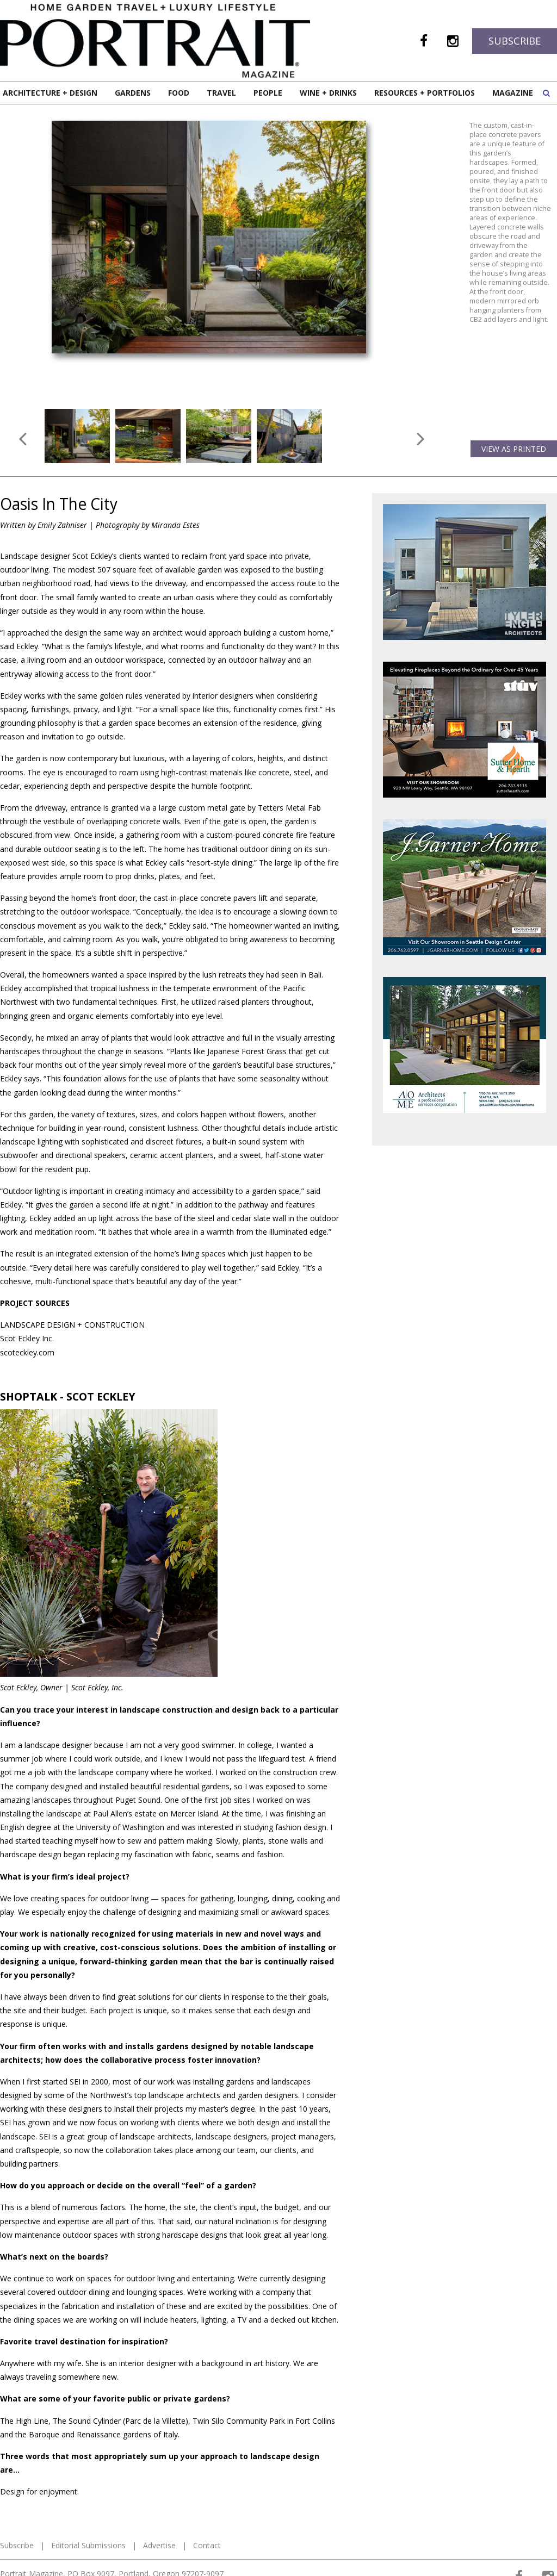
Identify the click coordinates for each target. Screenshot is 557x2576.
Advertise (159, 2489)
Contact (207, 2489)
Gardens (133, 93)
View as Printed (513, 392)
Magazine (512, 93)
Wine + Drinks (328, 93)
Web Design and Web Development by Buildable (71, 2561)
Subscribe (514, 40)
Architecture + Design (50, 93)
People (267, 93)
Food (178, 93)
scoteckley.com (27, 1296)
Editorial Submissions (88, 2489)
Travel (221, 93)
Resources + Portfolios (424, 93)
